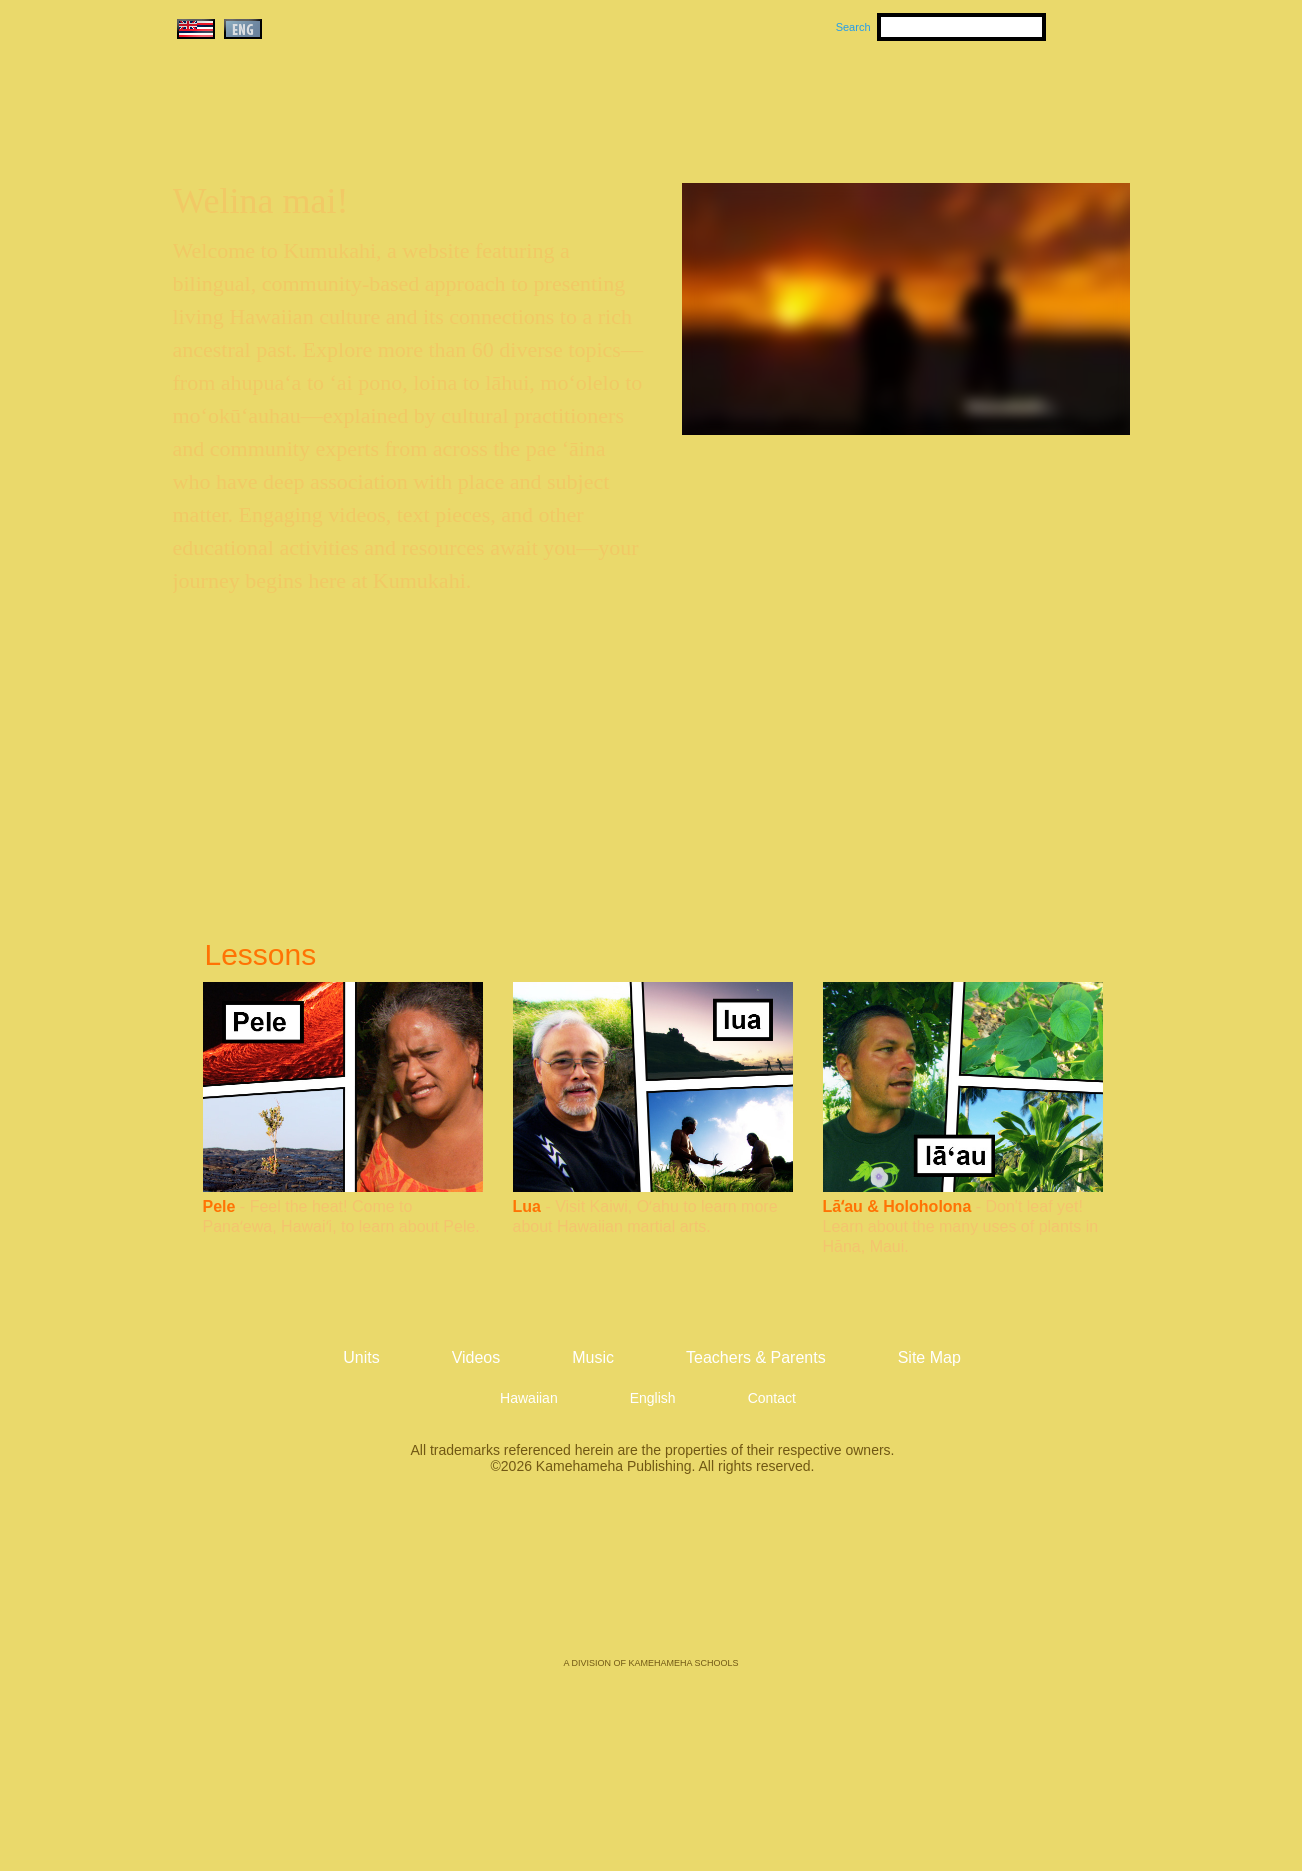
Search (853, 27)
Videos (841, 101)
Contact (772, 1398)
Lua (527, 1206)
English (653, 1398)
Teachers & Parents (1008, 101)
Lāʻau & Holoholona (897, 1206)
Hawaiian (529, 1398)
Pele (219, 1206)
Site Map (929, 1357)
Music (747, 101)
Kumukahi (344, 127)
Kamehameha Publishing (651, 1580)
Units (622, 101)
